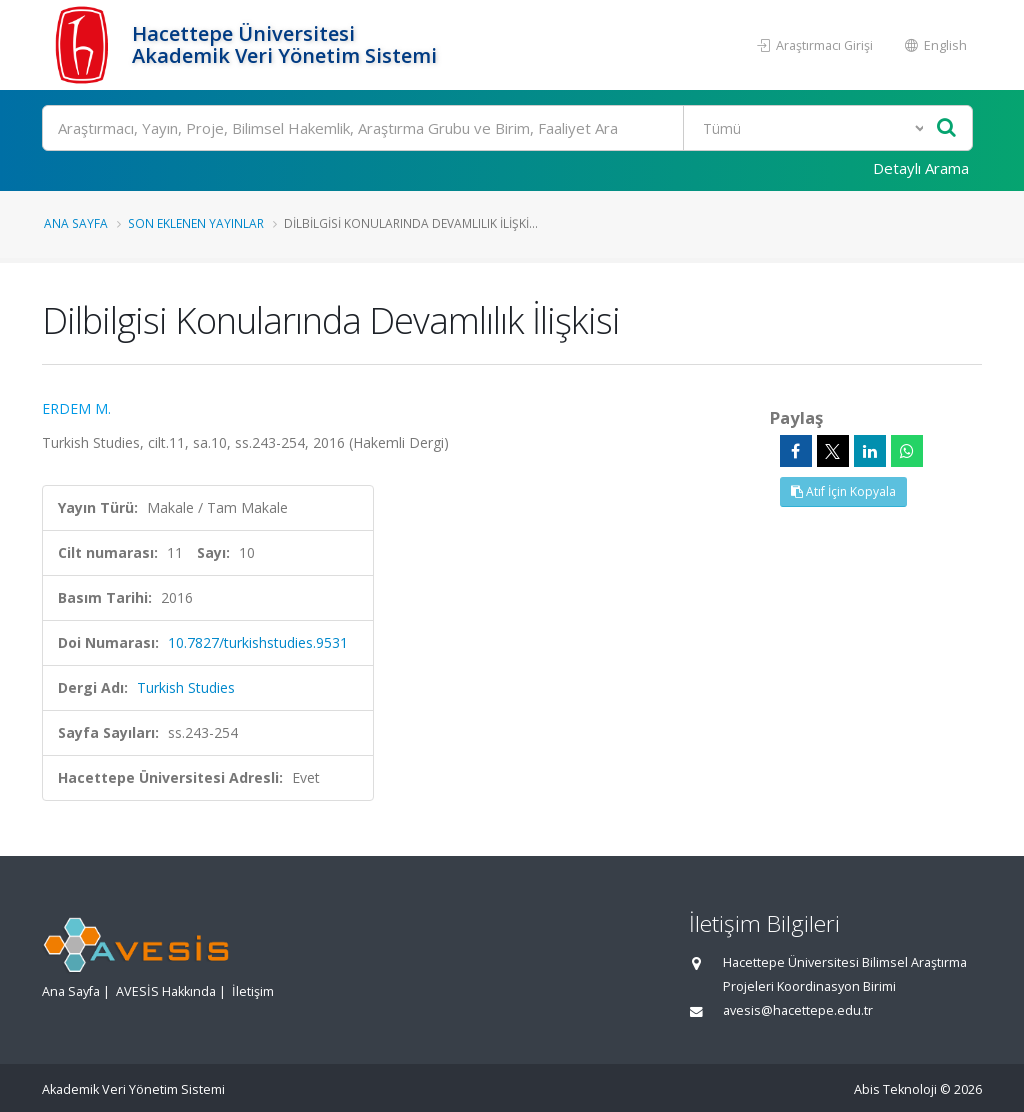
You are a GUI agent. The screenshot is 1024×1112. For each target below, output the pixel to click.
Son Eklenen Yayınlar (196, 223)
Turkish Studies (186, 687)
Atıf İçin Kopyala (843, 491)
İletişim (253, 991)
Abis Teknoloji (895, 1089)
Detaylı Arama (921, 168)
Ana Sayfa (76, 223)
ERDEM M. (76, 408)
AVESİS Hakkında (166, 991)
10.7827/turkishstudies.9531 (258, 642)
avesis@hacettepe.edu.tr (798, 1010)
